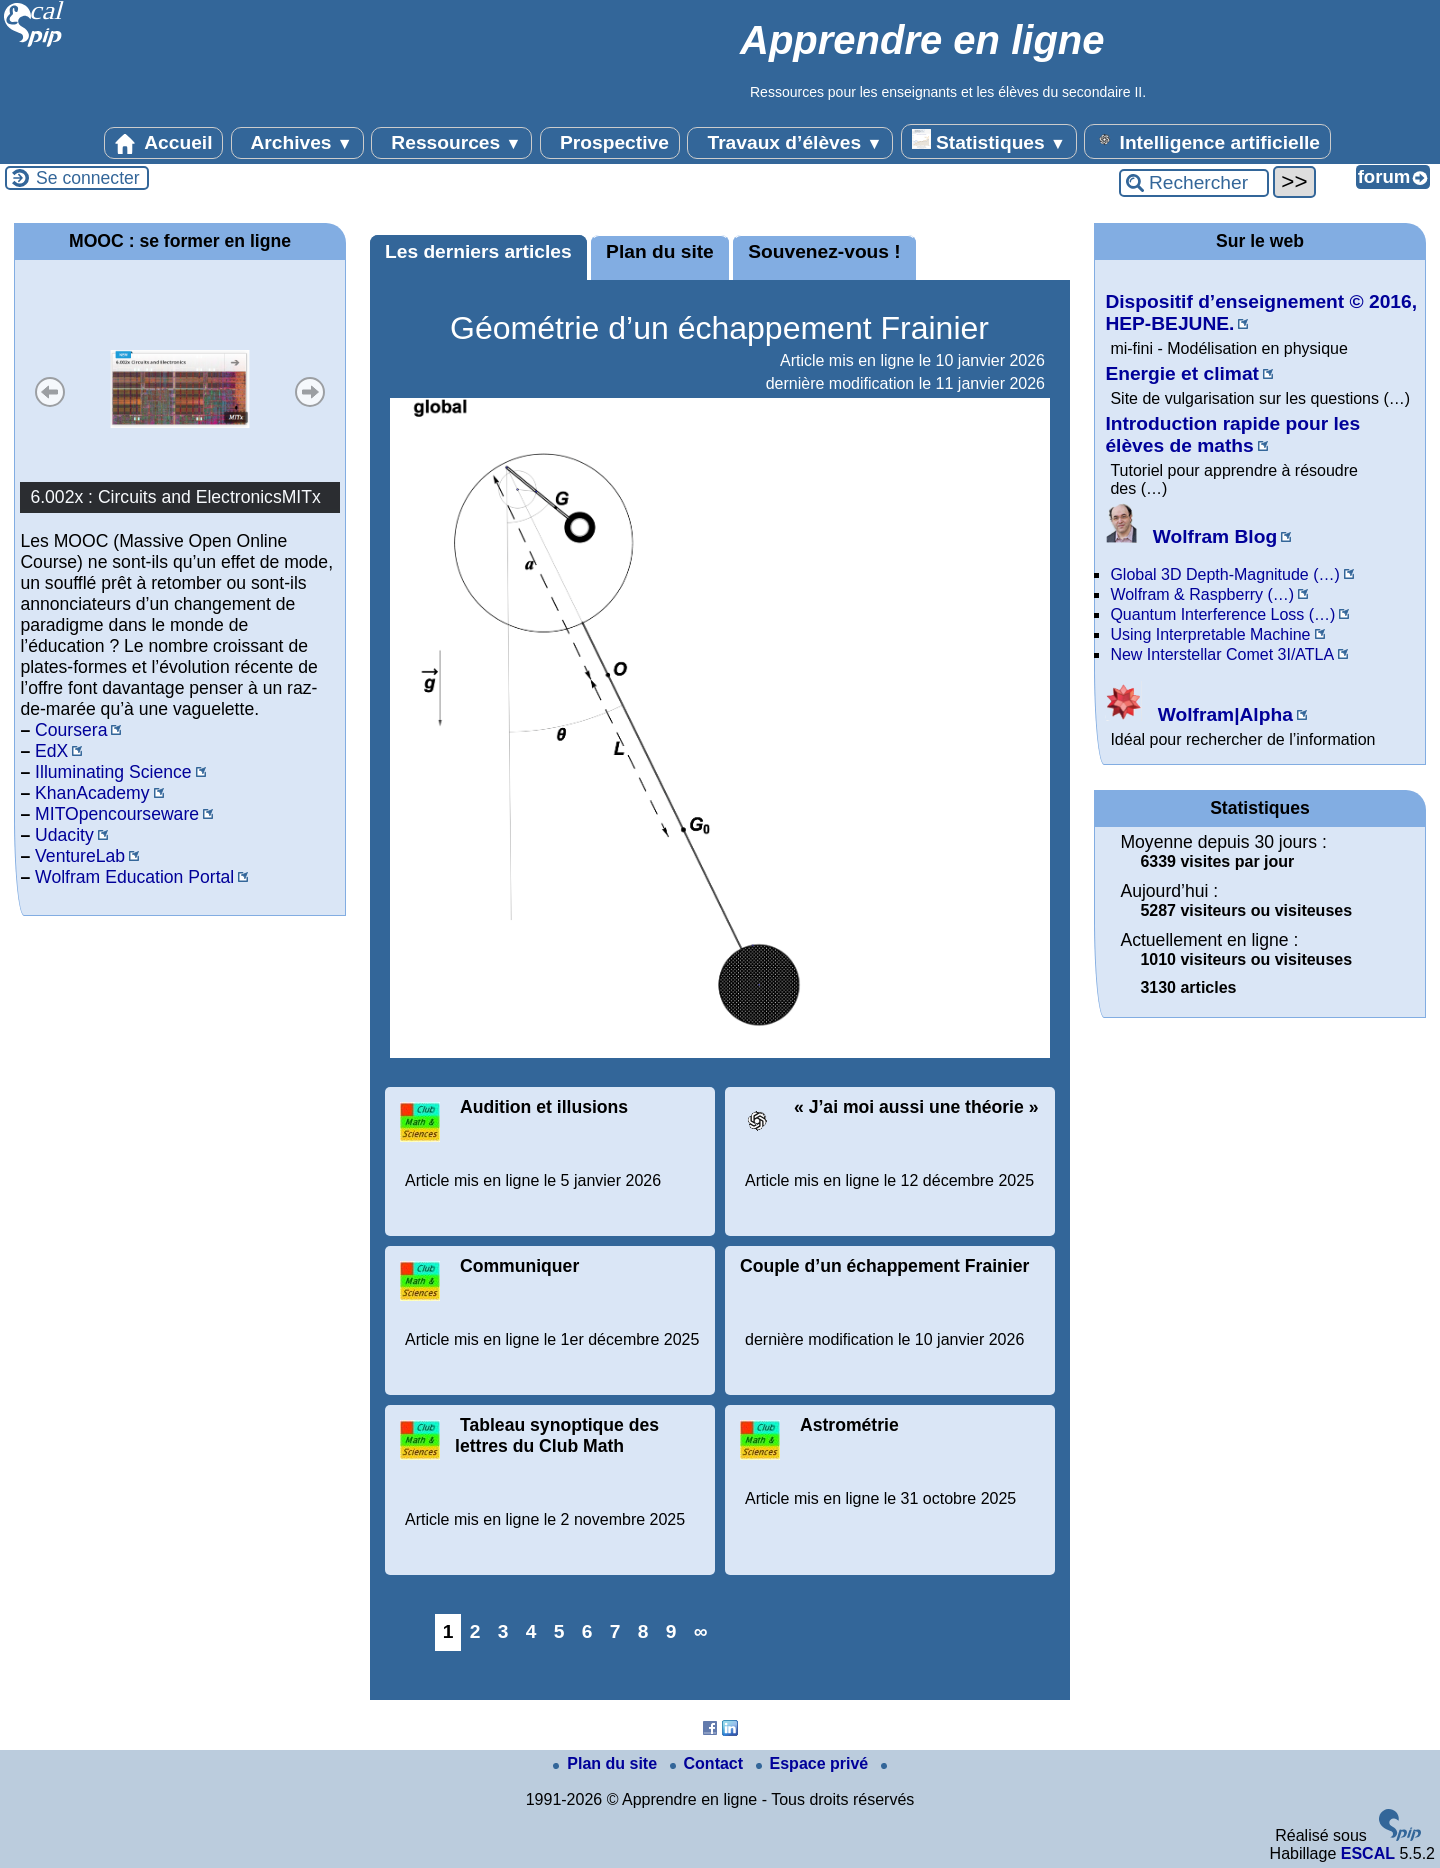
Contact (709, 1763)
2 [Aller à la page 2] (475, 1631)
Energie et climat (1182, 373)
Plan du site (660, 251)
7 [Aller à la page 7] (615, 1631)
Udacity (64, 835)
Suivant (310, 392)
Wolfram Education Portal (134, 877)
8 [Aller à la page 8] (643, 1631)
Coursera (71, 730)
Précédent (50, 392)
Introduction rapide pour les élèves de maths (1232, 434)
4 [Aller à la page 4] (531, 1631)
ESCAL (1368, 1853)
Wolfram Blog (1191, 536)
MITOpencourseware (117, 814)
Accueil (164, 143)
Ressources (451, 143)
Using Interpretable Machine (1210, 634)
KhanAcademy (92, 793)
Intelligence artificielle (1207, 141)
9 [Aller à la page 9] (671, 1631)
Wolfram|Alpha (1198, 714)
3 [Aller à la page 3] (503, 1631)
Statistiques (989, 141)
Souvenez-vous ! (824, 251)
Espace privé (814, 1763)
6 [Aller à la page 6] (587, 1631)
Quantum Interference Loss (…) (1222, 614)
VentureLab (80, 856)
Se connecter (88, 178)
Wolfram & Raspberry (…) (1202, 594)
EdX (51, 751)
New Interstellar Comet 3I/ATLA (1222, 654)
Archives (297, 143)
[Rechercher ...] (1194, 183)
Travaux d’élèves (790, 143)
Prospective (610, 143)
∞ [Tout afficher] (701, 1631)
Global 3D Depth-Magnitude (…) (1224, 574)
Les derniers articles (478, 251)
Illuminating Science (113, 772)
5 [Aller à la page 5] (559, 1631)
